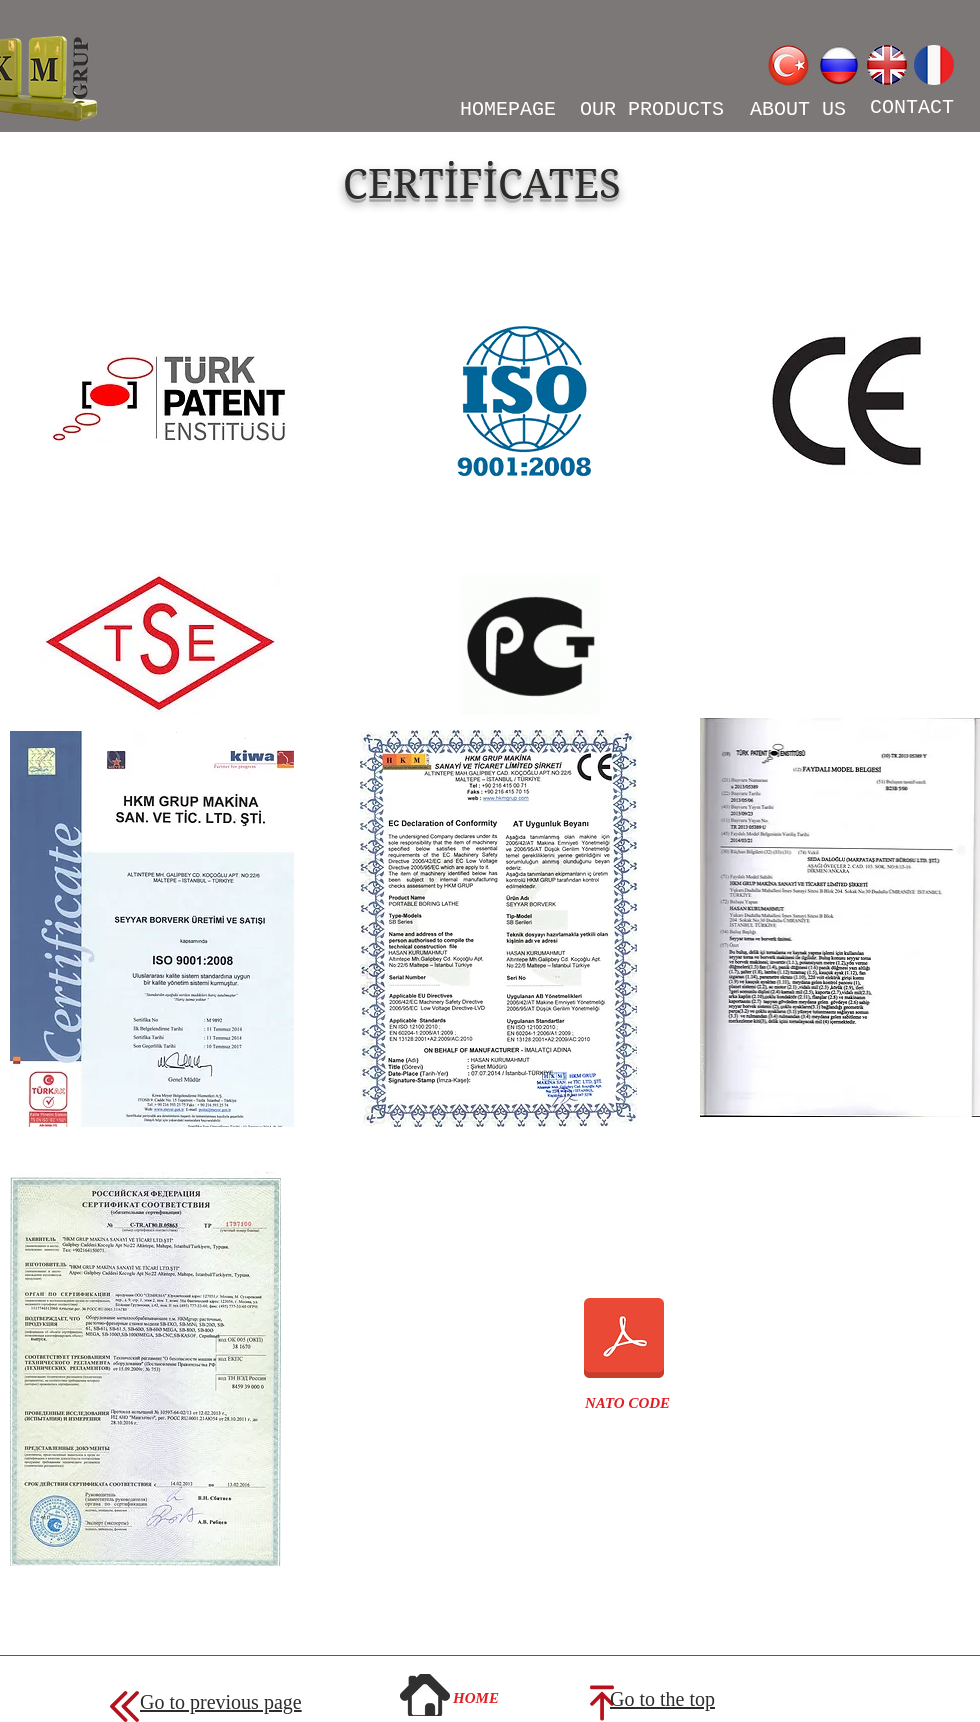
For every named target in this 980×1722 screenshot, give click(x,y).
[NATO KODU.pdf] (624, 1340)
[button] (627, 1403)
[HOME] (476, 1698)
